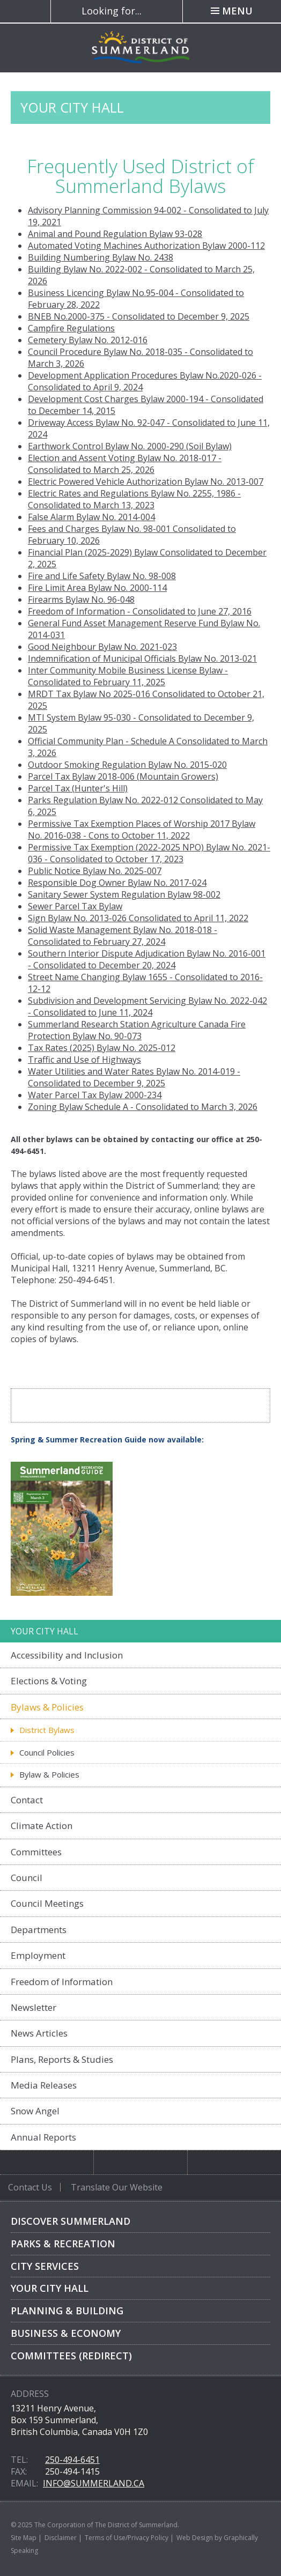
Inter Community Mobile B (81, 670)
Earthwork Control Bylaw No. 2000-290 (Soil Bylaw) (130, 446)
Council (26, 1877)
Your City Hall (49, 2288)
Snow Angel (35, 2111)
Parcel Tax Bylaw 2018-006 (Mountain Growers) (123, 776)
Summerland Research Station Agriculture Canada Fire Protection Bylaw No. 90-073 (137, 1030)
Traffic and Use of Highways (84, 1059)
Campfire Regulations (71, 328)
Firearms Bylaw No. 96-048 (81, 599)
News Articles (39, 2033)
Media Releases (44, 2085)
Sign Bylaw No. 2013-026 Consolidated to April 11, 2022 (138, 918)
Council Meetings (47, 1903)
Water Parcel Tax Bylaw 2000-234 (94, 1095)
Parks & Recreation (63, 2243)
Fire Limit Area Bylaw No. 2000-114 (97, 588)
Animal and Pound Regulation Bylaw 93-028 (115, 234)
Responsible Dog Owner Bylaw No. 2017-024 (117, 883)
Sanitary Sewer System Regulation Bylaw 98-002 (124, 894)
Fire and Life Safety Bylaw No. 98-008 (102, 576)
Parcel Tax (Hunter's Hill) (78, 788)
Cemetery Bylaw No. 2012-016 (87, 340)
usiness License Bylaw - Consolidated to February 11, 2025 (128, 676)
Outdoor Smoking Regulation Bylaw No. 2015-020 (127, 765)
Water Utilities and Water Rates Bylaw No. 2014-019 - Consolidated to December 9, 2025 (134, 1077)
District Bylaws (47, 1729)
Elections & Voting (49, 1681)
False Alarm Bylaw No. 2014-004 (91, 517)
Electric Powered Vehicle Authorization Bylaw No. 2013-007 (145, 481)
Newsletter (33, 2007)
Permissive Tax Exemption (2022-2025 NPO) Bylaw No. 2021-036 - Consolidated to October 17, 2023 (149, 853)
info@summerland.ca (93, 2483)
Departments (38, 1929)
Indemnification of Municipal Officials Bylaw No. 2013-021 (142, 658)
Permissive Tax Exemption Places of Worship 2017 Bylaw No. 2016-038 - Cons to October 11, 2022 (141, 829)
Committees (36, 1852)
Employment (38, 1955)
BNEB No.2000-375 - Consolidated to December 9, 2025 (138, 316)
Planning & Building (67, 2310)
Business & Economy (66, 2333)
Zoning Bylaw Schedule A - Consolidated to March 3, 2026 (142, 1107)
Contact (27, 1800)
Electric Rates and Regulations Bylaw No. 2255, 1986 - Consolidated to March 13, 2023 (134, 499)
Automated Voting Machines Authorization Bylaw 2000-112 (146, 245)
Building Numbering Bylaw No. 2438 (100, 257)
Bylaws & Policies (47, 1707)
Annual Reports (43, 2137)
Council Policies (47, 1752)
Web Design (194, 2537)
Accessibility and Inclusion (67, 1655)
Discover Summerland (70, 2221)
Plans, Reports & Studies (62, 2059)
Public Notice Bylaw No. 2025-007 (94, 871)
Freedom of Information (62, 1981)
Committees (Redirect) (71, 2355)
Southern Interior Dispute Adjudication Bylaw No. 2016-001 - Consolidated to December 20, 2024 (146, 959)
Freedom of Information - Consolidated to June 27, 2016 (140, 611)
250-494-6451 (72, 2460)
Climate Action (41, 1825)
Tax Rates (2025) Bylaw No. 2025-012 (101, 1048)
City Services (45, 2266)
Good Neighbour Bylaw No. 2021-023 (102, 647)
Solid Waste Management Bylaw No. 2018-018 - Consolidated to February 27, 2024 (122, 936)
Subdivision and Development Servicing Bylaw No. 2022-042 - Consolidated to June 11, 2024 (147, 1006)
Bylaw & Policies (49, 1774)
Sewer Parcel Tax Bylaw (75, 906)
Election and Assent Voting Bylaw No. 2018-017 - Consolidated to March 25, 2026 (124, 464)
